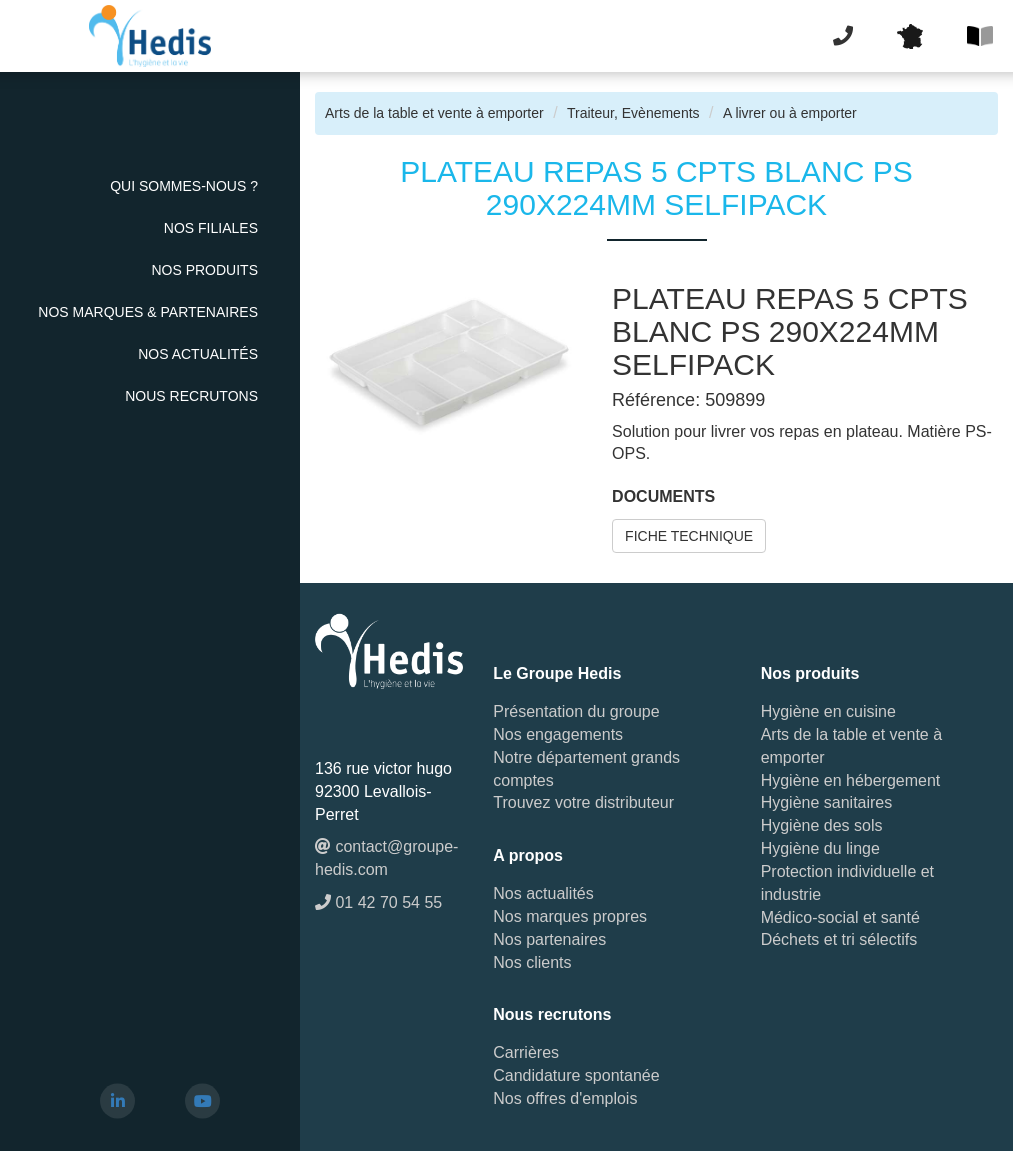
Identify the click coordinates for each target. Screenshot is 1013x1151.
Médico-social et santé (840, 917)
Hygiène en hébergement (851, 780)
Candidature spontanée (576, 1075)
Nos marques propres (570, 916)
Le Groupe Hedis (557, 673)
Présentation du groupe (576, 711)
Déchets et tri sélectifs (839, 939)
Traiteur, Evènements (633, 113)
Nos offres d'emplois (565, 1098)
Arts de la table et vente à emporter (434, 113)
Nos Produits (204, 270)
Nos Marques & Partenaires (148, 312)
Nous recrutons (191, 396)
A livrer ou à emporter (790, 113)
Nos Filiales (211, 228)
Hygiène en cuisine (828, 711)
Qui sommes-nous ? (184, 186)
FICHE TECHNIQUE (689, 536)
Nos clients (532, 962)
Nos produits (810, 673)
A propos (528, 855)
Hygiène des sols (822, 825)
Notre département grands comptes (586, 769)
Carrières (526, 1052)
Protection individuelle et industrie (847, 883)
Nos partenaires (549, 939)
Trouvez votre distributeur (583, 802)
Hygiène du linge (820, 848)
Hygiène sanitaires (827, 802)
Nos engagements (558, 734)
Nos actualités (198, 354)
